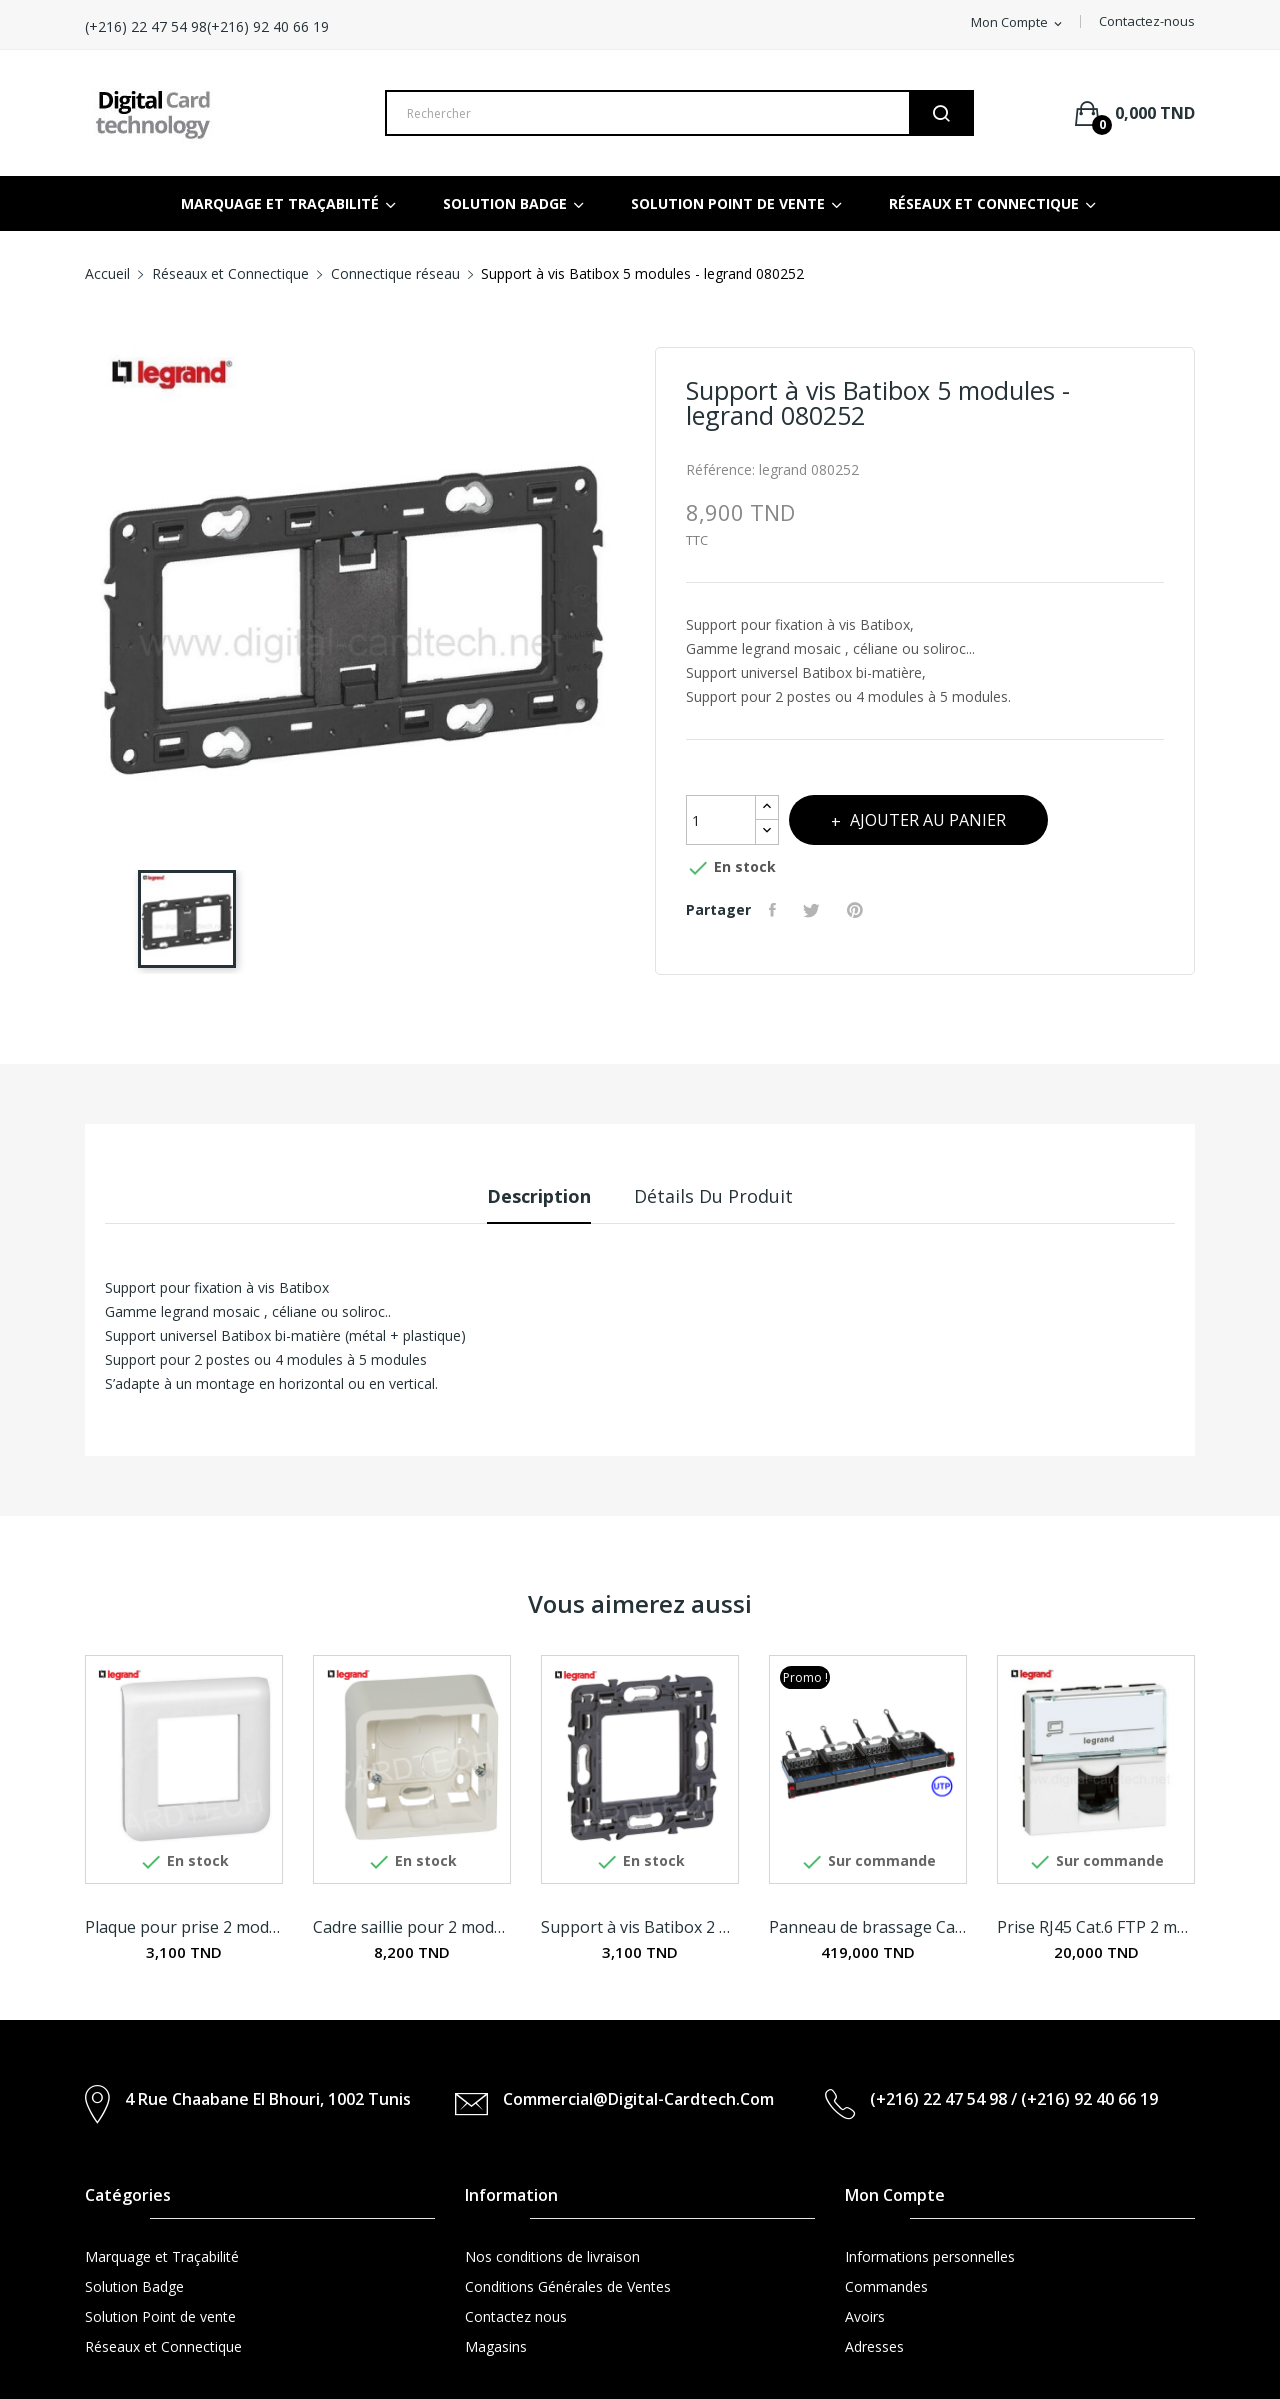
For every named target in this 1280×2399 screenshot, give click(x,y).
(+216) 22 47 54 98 (263, 26)
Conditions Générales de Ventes (568, 2286)
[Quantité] (721, 820)
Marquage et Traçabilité (162, 2256)
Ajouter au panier (944, 820)
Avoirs (865, 2316)
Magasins (496, 2346)
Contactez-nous (1147, 21)
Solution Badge (134, 2286)
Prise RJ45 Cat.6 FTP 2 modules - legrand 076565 (1096, 1927)
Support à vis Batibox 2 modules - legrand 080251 (640, 1927)
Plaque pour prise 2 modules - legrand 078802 (184, 1927)
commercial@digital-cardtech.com (638, 2099)
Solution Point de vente (160, 2316)
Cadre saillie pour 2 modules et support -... (412, 1927)
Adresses (874, 2346)
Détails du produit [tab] (724, 1196)
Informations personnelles (930, 2256)
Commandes (886, 2286)
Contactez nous (516, 2316)
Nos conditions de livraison (552, 2256)
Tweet (819, 910)
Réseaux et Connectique (163, 2346)
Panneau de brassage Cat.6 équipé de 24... (868, 1927)
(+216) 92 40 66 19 (400, 26)
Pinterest (865, 910)
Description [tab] (529, 1196)
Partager (777, 910)
